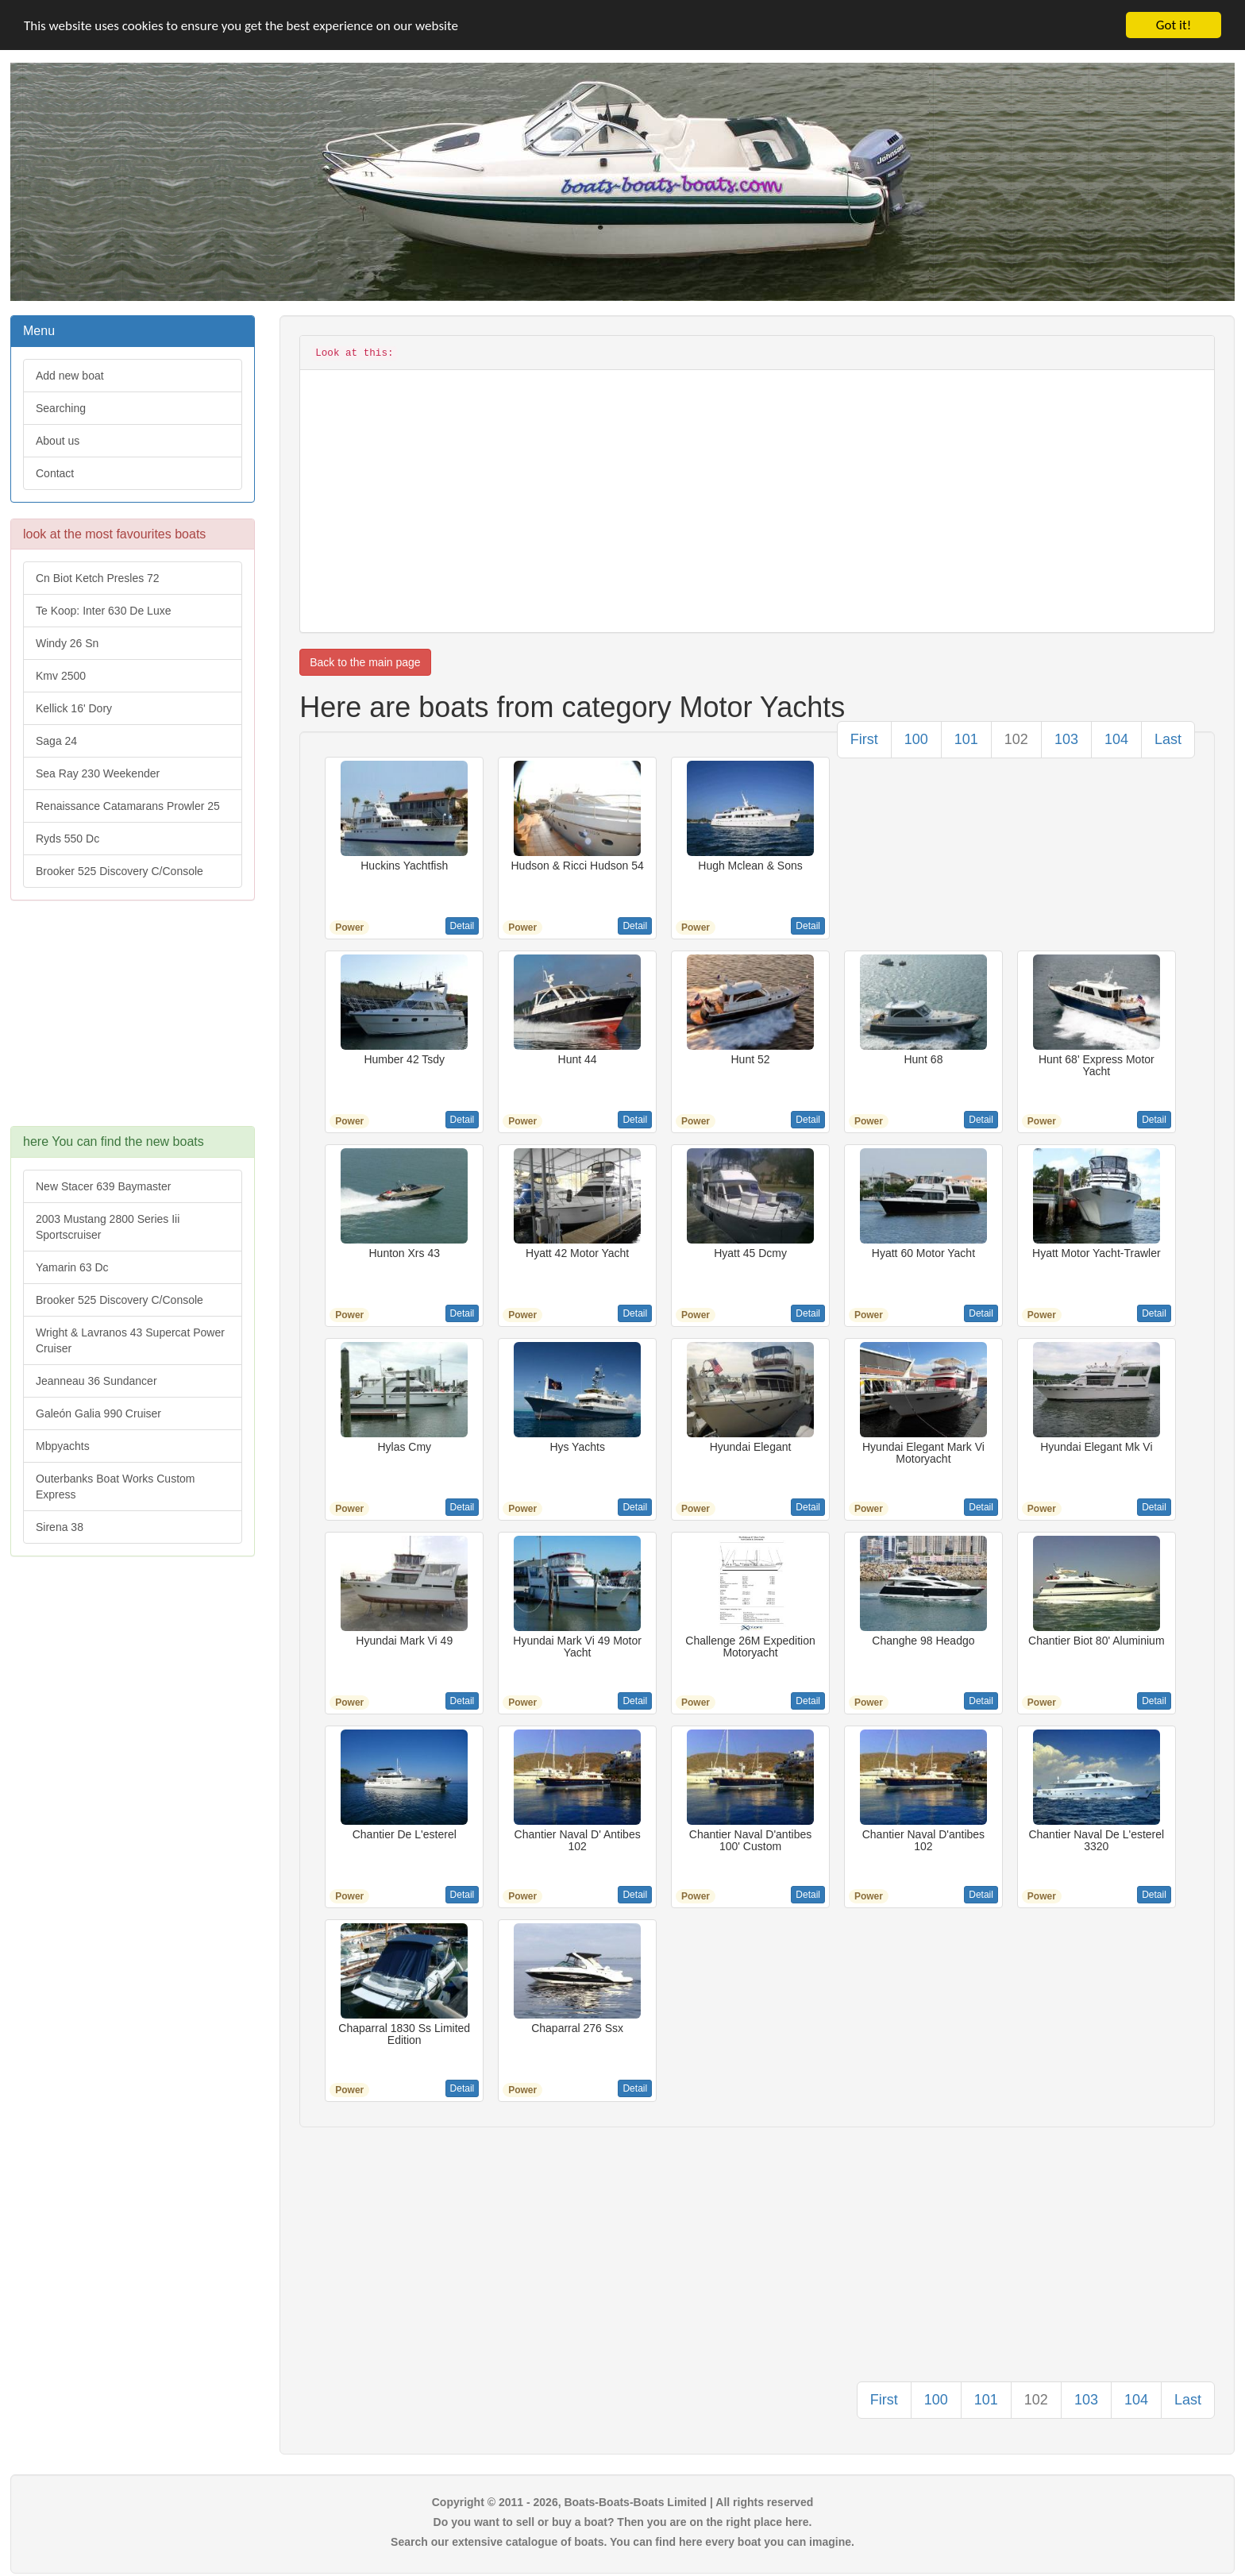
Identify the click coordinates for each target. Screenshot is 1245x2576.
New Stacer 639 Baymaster (103, 1186)
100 (916, 739)
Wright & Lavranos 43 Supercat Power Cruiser (130, 1340)
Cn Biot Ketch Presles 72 (98, 578)
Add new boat (70, 375)
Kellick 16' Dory (74, 708)
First (864, 739)
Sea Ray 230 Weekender (98, 773)
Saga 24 (56, 741)
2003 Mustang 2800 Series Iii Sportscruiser (107, 1227)
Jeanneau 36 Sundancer (96, 1381)
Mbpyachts (63, 1446)
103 (1066, 739)
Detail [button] (462, 925)
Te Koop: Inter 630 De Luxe (103, 610)
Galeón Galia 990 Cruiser (98, 1413)
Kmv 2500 (61, 675)
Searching (61, 408)
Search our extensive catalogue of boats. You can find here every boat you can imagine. (622, 2542)
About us (57, 440)
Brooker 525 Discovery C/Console (119, 871)
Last (1167, 739)
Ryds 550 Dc (67, 838)
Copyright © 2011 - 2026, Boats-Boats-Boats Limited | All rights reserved (623, 2502)
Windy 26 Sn (67, 643)
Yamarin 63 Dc (72, 1267)
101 (966, 739)
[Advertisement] (132, 1021)
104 (1116, 739)
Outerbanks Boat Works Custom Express (115, 1486)
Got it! (1173, 25)
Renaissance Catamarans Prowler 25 (128, 806)
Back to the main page (365, 662)
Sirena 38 (59, 1527)
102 (1016, 739)
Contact (55, 473)
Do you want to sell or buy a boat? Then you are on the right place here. (623, 2522)
